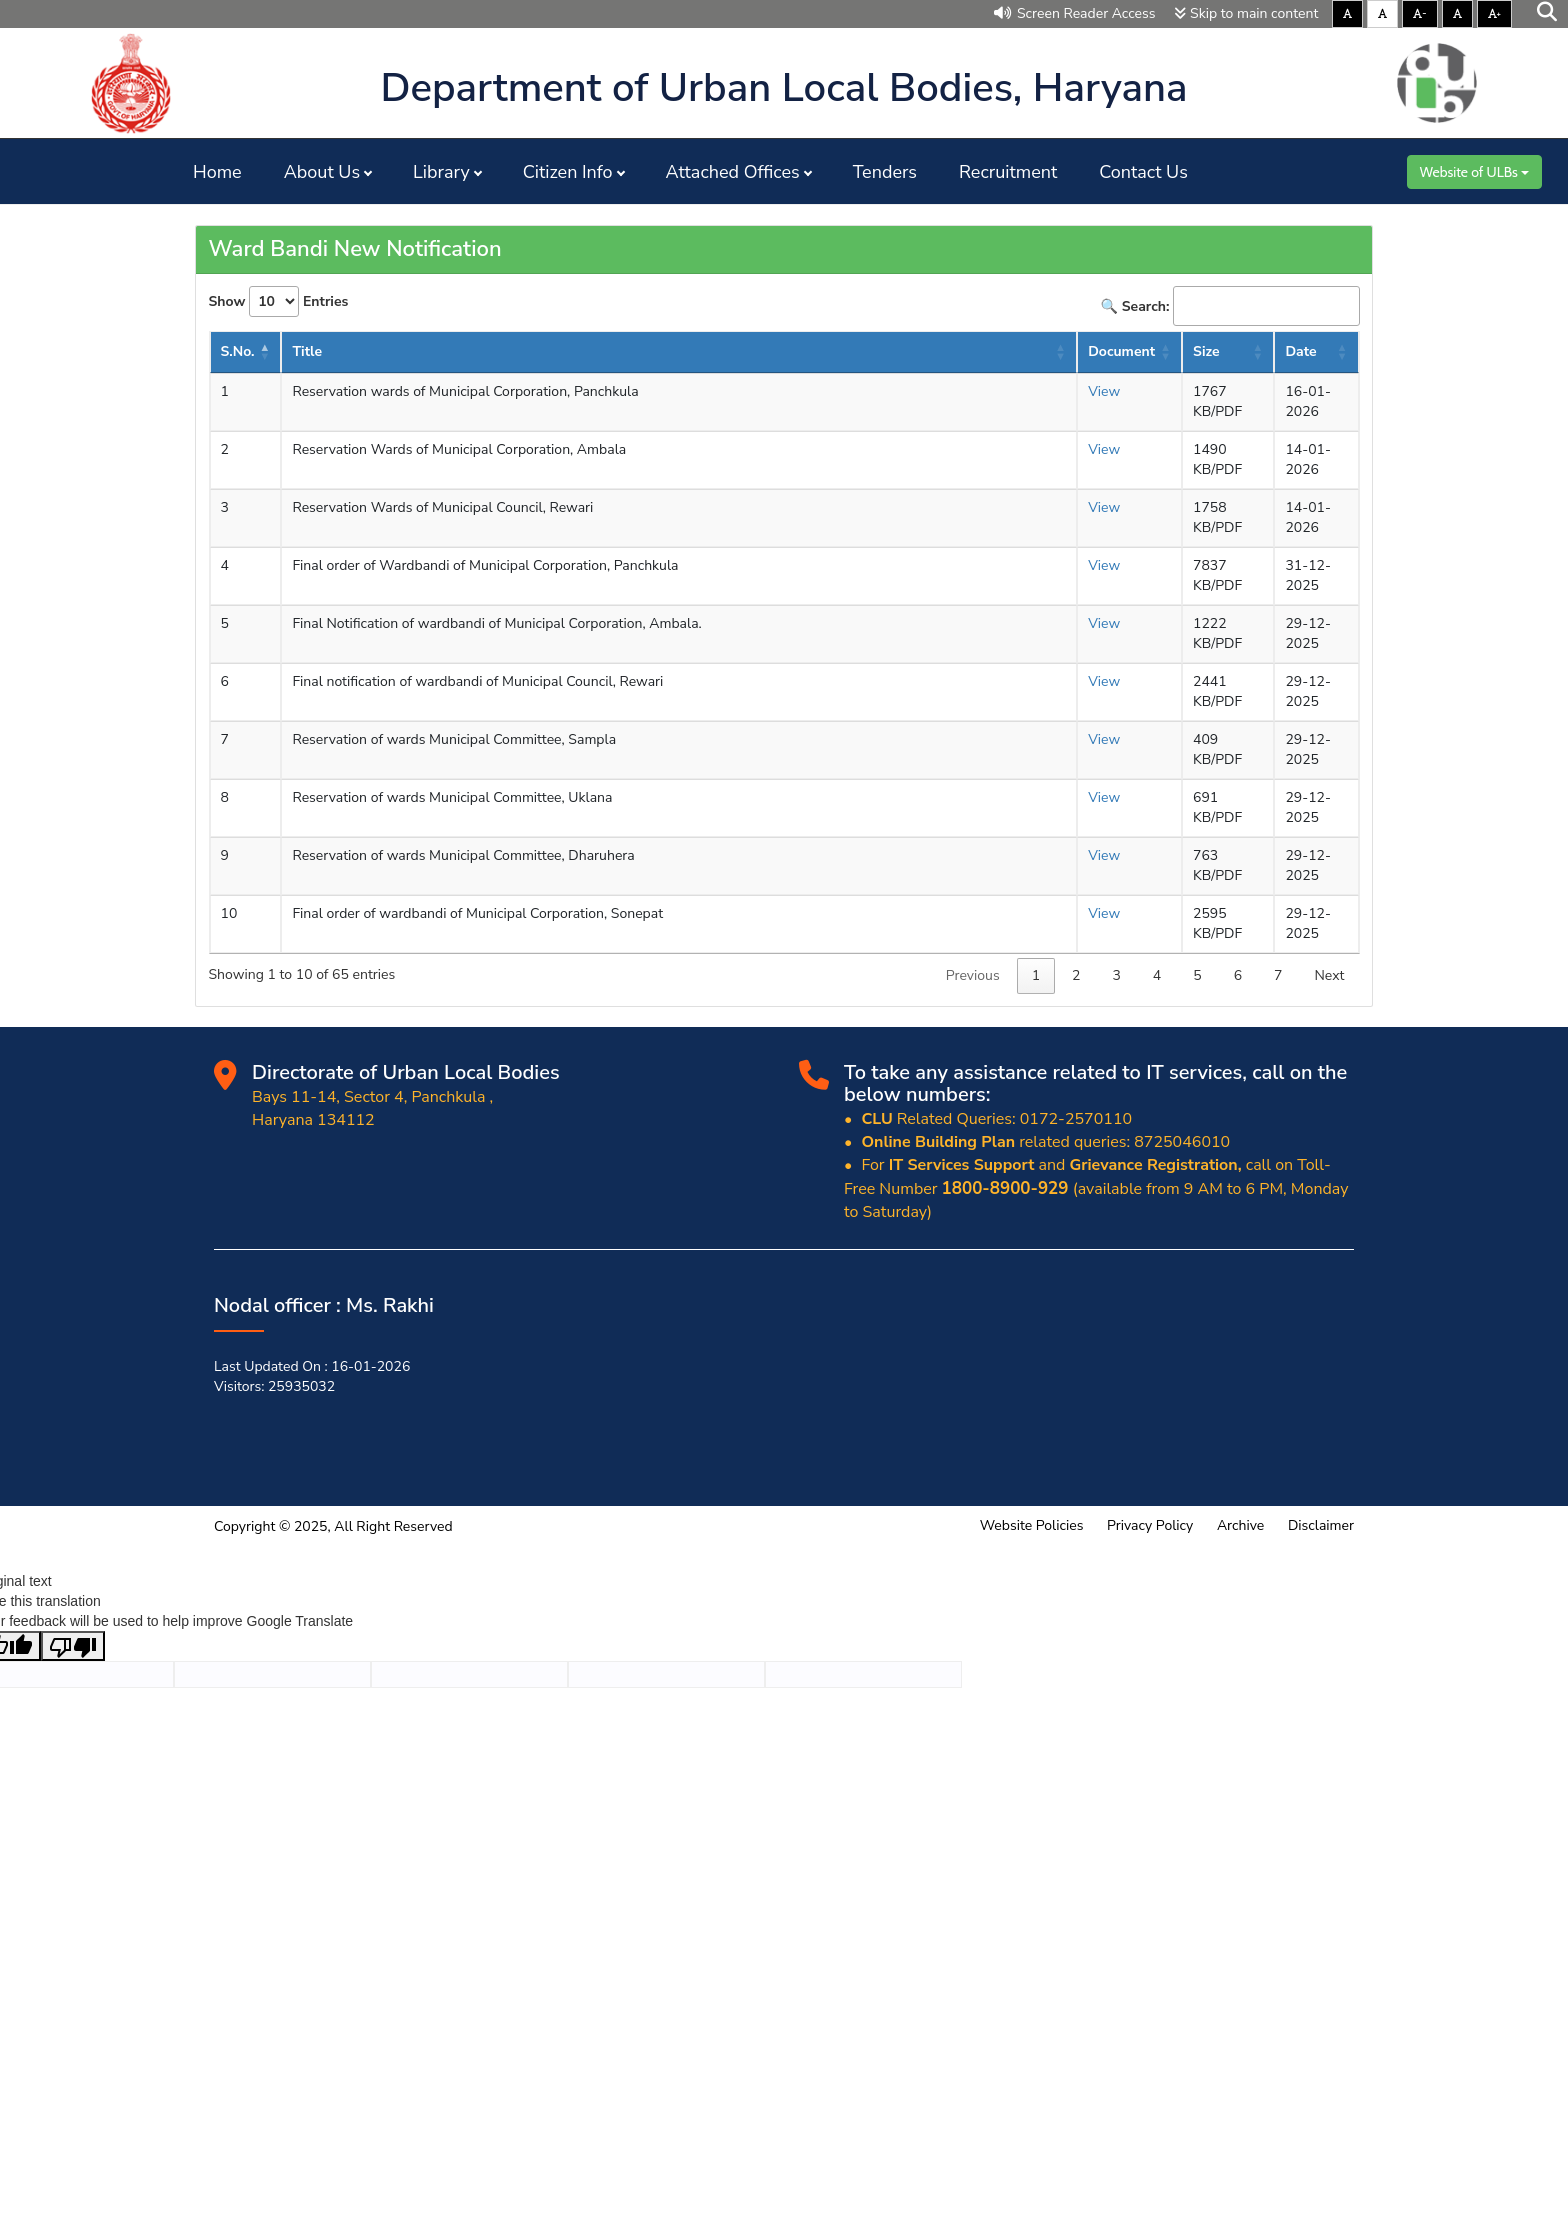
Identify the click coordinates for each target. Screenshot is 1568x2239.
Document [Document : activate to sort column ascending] (1121, 351)
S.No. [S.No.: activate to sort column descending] (238, 351)
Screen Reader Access (1075, 13)
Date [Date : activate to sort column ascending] (1300, 351)
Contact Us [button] (1143, 172)
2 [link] (1076, 975)
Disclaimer (1321, 1525)
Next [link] (1329, 975)
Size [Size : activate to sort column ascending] (1206, 351)
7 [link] (1278, 975)
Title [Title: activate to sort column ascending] (307, 351)
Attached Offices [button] (733, 172)
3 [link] (1116, 975)
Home (217, 172)
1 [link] (1036, 975)
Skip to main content (1246, 13)
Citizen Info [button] (568, 172)
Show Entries (279, 301)
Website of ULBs (1474, 172)
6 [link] (1238, 975)
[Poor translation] (73, 1646)
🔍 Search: (1230, 306)
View (1104, 391)
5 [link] (1197, 975)
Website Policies (1032, 1525)
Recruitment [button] (1008, 172)
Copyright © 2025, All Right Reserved (333, 1526)
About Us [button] (322, 172)
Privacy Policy (1150, 1525)
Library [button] (441, 172)
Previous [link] (973, 975)
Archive (1240, 1525)
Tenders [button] (885, 172)
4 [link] (1157, 975)
